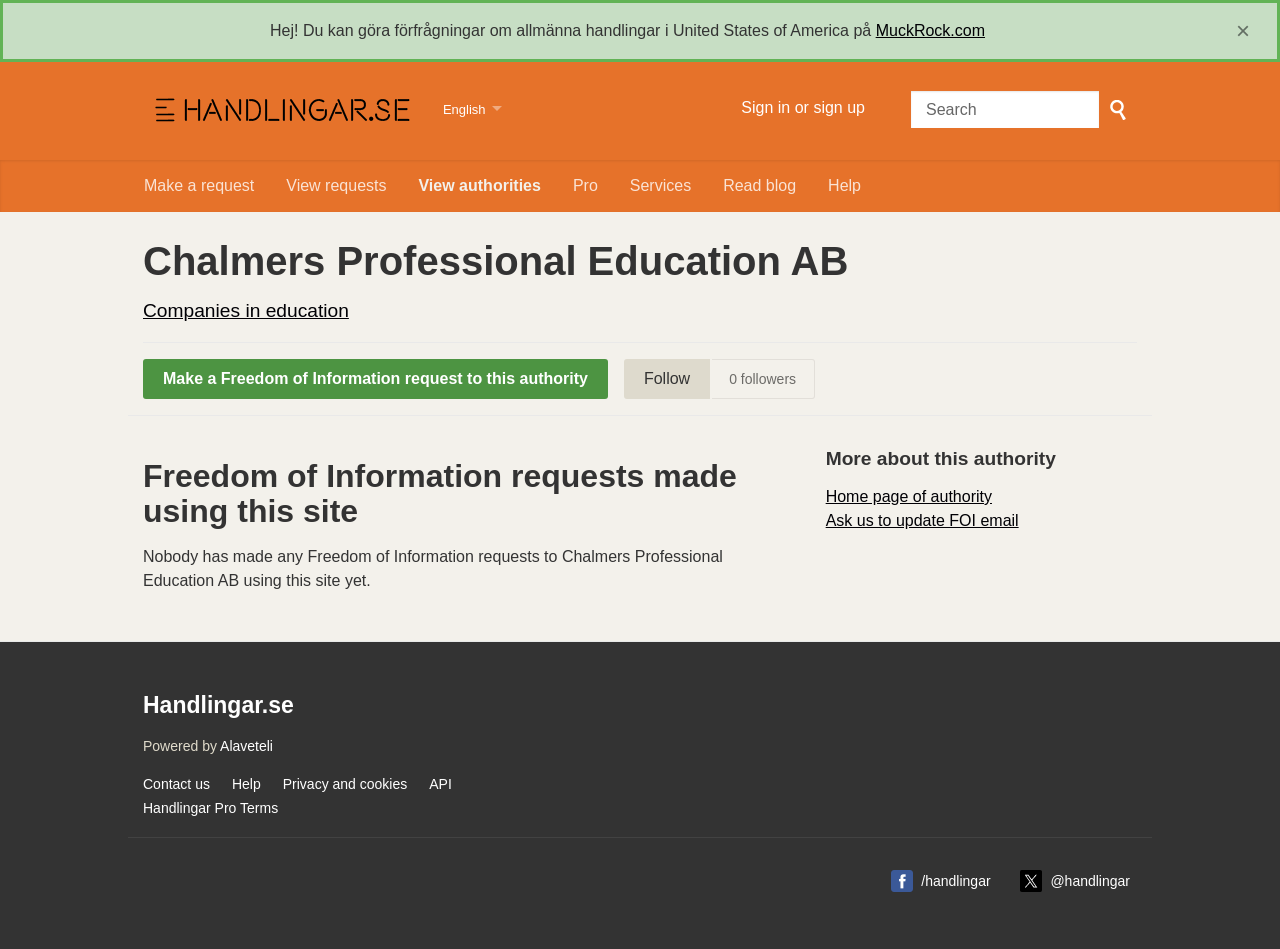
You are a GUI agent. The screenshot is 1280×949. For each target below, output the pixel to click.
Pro (585, 185)
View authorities (479, 185)
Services (660, 185)
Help (844, 185)
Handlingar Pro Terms (210, 808)
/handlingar (955, 881)
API (440, 784)
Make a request (199, 185)
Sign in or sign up (803, 107)
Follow (667, 378)
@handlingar (1090, 881)
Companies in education (246, 310)
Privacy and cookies (345, 784)
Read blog (759, 185)
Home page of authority (909, 496)
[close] (1243, 31)
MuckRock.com (930, 30)
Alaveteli (246, 746)
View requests (336, 185)
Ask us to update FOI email (922, 520)
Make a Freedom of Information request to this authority (375, 378)
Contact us (176, 784)
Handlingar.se (280, 111)
